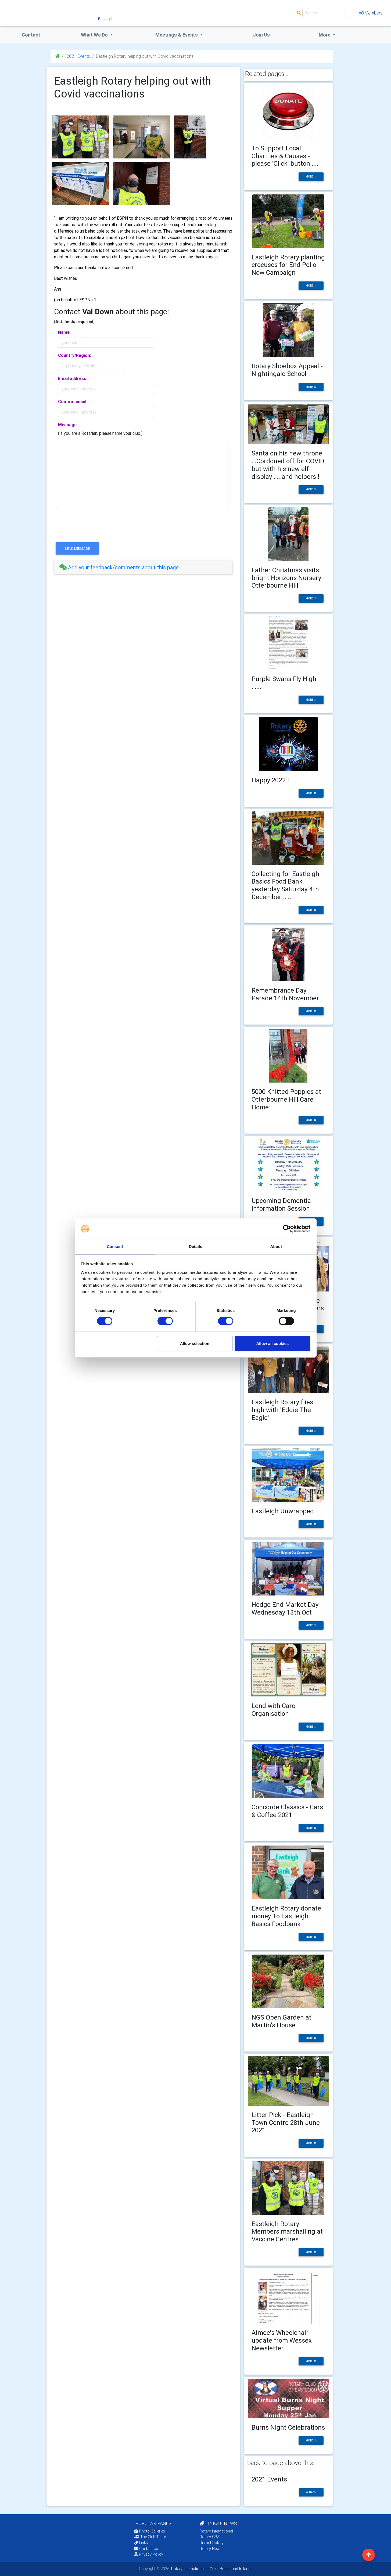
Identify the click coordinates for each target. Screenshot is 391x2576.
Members (370, 13)
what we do (95, 35)
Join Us (261, 35)
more (311, 176)
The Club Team (150, 2536)
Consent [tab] (115, 1246)
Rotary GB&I (210, 2536)
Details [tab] (195, 1246)
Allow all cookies (272, 1343)
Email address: (72, 378)
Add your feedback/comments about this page (119, 567)
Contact (31, 35)
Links (141, 2542)
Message (67, 424)
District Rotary (212, 2542)
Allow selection (194, 1343)
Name (64, 332)
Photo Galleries (149, 2531)
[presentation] (95, 530)
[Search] (324, 13)
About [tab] (276, 1246)
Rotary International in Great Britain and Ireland (210, 2568)
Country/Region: (74, 355)
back (311, 2492)
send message (77, 548)
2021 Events (78, 56)
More (325, 35)
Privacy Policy (148, 2554)
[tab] (143, 567)
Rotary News (210, 2548)
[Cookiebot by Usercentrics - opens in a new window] (286, 1229)
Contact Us (146, 2548)
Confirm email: (72, 401)
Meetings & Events (177, 35)
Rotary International (216, 2531)
